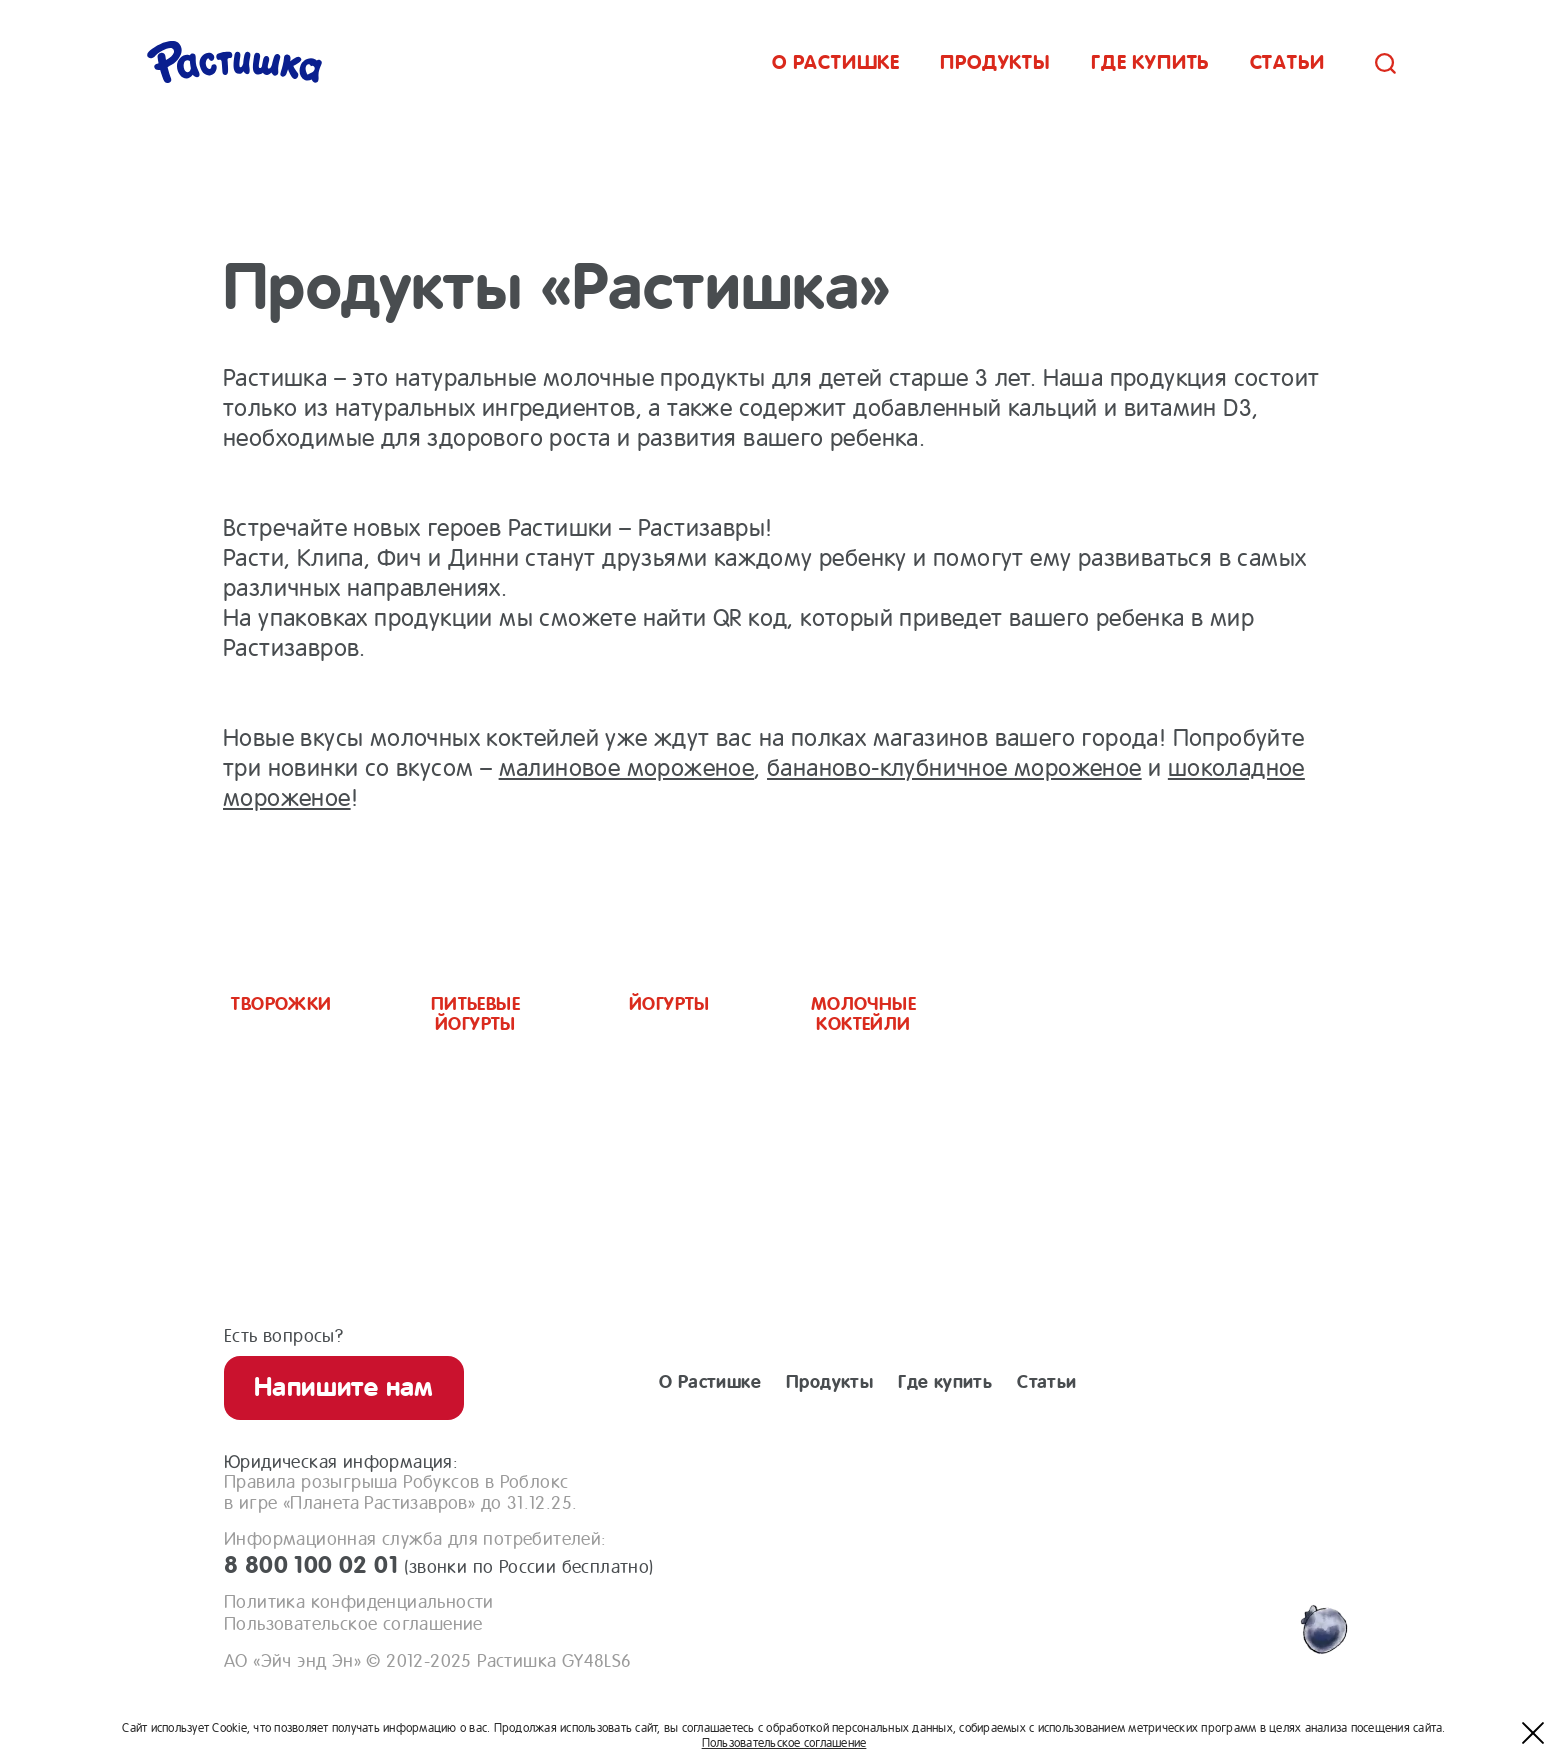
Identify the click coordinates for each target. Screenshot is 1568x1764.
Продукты (995, 62)
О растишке (836, 62)
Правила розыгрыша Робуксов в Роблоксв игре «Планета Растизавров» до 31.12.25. (400, 1492)
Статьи (1287, 62)
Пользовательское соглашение (353, 1624)
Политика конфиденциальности (359, 1602)
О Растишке (710, 1381)
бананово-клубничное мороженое (954, 768)
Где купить (1150, 62)
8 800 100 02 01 (439, 1565)
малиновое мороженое (627, 768)
